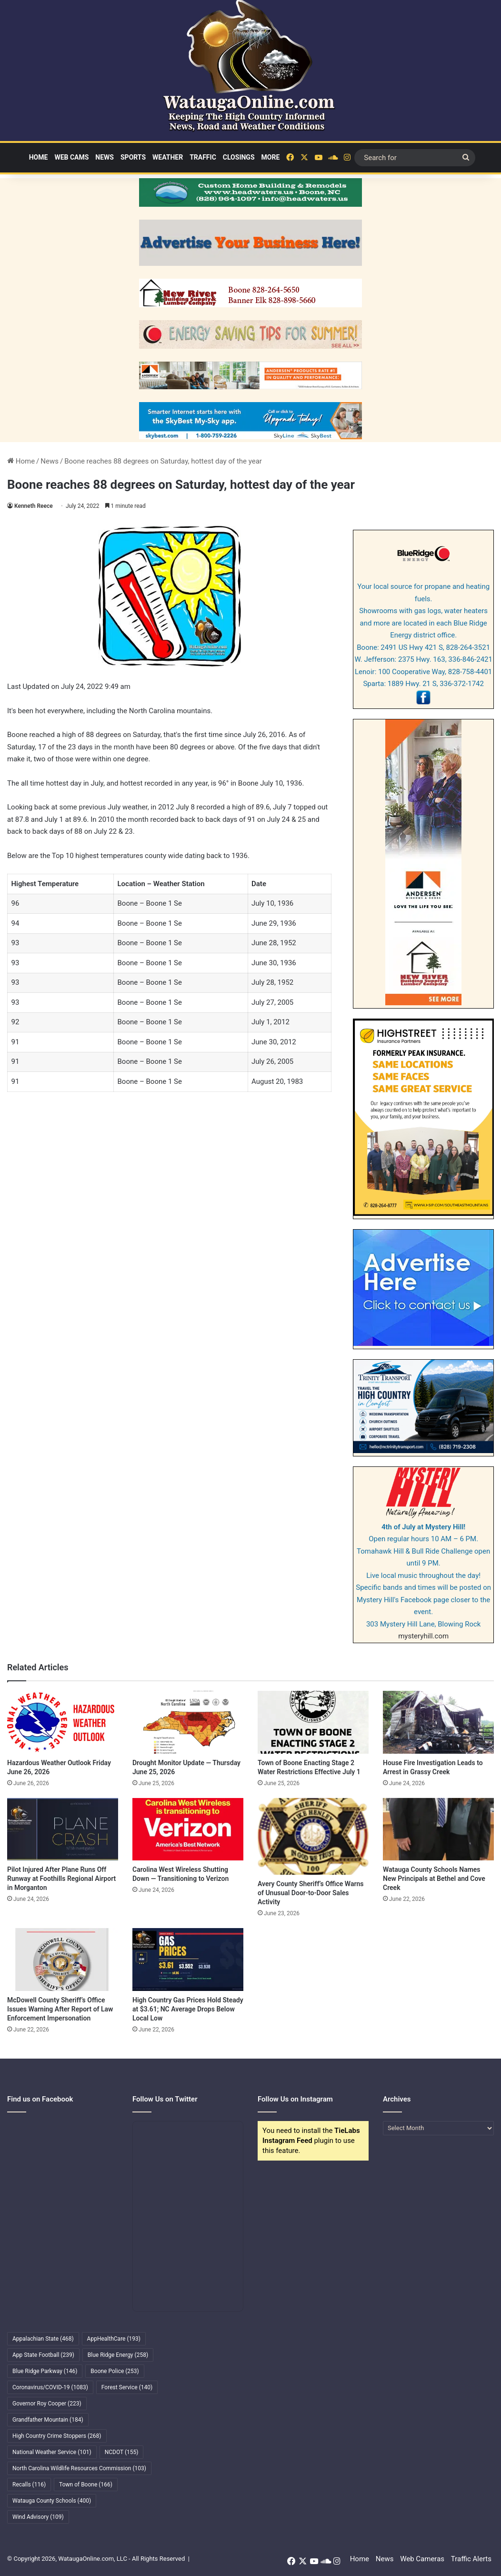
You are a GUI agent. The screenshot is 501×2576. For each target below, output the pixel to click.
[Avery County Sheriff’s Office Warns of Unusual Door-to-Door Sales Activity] (313, 1836)
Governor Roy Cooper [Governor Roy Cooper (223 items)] (46, 2403)
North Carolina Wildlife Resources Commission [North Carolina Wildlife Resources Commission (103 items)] (79, 2468)
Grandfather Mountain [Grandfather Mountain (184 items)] (47, 2419)
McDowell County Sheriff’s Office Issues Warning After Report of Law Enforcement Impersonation (60, 2009)
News (104, 157)
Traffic (203, 157)
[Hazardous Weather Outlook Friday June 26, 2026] (62, 1722)
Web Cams (71, 157)
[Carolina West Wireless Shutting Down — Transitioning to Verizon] (187, 1829)
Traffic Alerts (471, 2559)
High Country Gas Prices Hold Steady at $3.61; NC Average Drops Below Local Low (187, 2009)
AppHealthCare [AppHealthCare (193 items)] (113, 2338)
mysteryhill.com (423, 1636)
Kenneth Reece (33, 506)
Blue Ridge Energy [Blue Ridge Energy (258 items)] (118, 2355)
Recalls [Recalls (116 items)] (29, 2484)
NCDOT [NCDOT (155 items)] (122, 2452)
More (270, 157)
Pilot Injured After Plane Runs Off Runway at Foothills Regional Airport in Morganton (61, 1878)
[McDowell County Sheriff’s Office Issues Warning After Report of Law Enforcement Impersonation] (62, 1959)
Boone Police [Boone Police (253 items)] (114, 2371)
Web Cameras (422, 2559)
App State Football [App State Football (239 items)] (43, 2355)
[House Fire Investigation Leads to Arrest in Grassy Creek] (438, 1722)
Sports (133, 157)
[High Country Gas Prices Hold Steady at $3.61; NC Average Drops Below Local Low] (187, 1959)
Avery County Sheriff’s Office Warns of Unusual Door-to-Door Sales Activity (311, 1893)
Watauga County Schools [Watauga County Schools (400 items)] (51, 2500)
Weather (167, 157)
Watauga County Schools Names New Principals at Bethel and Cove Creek (434, 1878)
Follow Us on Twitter (165, 2099)
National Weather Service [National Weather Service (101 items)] (51, 2452)
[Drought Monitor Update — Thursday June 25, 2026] (187, 1722)
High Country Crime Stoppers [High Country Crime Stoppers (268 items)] (56, 2436)
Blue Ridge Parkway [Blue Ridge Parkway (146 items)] (44, 2371)
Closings (239, 157)
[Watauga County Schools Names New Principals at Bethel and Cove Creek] (438, 1829)
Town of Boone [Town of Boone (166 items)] (85, 2484)
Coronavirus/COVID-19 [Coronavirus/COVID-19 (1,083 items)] (50, 2387)
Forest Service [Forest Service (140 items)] (126, 2387)
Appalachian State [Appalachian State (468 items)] (43, 2338)
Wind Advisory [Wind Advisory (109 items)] (38, 2517)
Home (38, 157)
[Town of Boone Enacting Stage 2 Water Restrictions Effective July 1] (313, 1722)
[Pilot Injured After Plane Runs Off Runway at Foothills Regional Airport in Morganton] (62, 1829)
